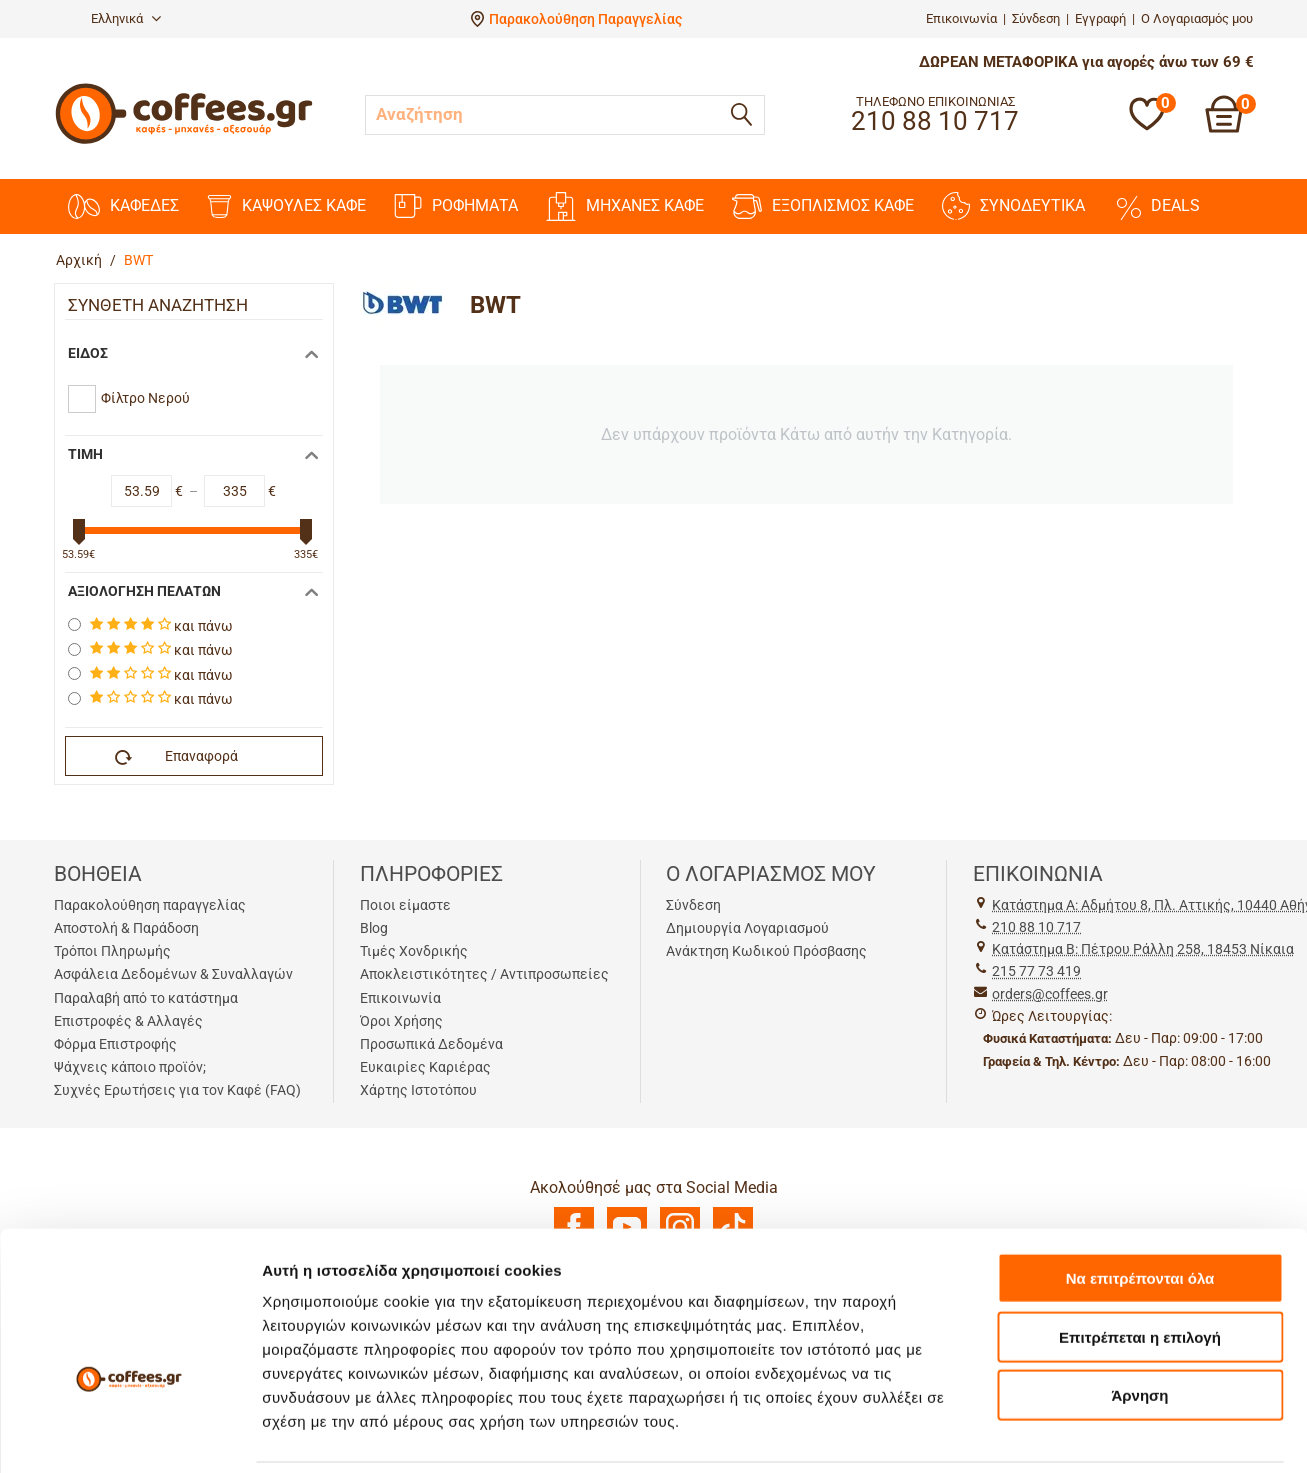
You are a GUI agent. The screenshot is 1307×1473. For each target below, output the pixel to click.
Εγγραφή (1100, 18)
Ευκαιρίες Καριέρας (425, 1067)
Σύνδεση (1036, 18)
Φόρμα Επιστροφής (115, 1044)
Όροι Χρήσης (401, 1021)
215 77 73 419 (1036, 971)
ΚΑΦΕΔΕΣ (123, 206)
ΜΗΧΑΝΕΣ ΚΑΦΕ (625, 206)
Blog (374, 928)
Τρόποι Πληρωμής (112, 951)
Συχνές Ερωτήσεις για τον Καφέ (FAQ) (177, 1090)
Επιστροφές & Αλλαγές (128, 1021)
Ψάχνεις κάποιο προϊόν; (130, 1067)
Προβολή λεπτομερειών (348, 1433)
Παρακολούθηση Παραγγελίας (585, 19)
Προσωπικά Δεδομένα (431, 1044)
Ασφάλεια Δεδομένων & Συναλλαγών (173, 974)
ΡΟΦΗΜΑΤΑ (456, 206)
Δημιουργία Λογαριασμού (747, 928)
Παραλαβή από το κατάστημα (146, 998)
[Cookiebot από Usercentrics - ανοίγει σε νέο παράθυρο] (129, 1434)
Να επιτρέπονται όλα (1140, 1179)
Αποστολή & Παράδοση (126, 928)
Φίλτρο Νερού (145, 398)
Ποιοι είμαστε (405, 905)
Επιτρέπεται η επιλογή (1140, 1238)
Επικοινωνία (961, 18)
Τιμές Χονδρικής (414, 951)
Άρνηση (1139, 1296)
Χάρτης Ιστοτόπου (418, 1090)
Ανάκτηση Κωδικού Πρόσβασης (766, 951)
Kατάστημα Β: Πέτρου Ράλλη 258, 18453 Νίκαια (1143, 949)
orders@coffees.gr (1050, 994)
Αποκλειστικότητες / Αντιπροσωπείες (484, 974)
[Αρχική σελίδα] (184, 141)
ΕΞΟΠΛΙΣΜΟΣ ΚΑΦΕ (823, 206)
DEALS (1156, 206)
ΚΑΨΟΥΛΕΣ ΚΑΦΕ (286, 206)
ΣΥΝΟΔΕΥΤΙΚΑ (1013, 206)
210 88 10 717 (1036, 927)
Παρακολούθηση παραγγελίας (150, 905)
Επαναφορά (177, 757)
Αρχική (79, 260)
